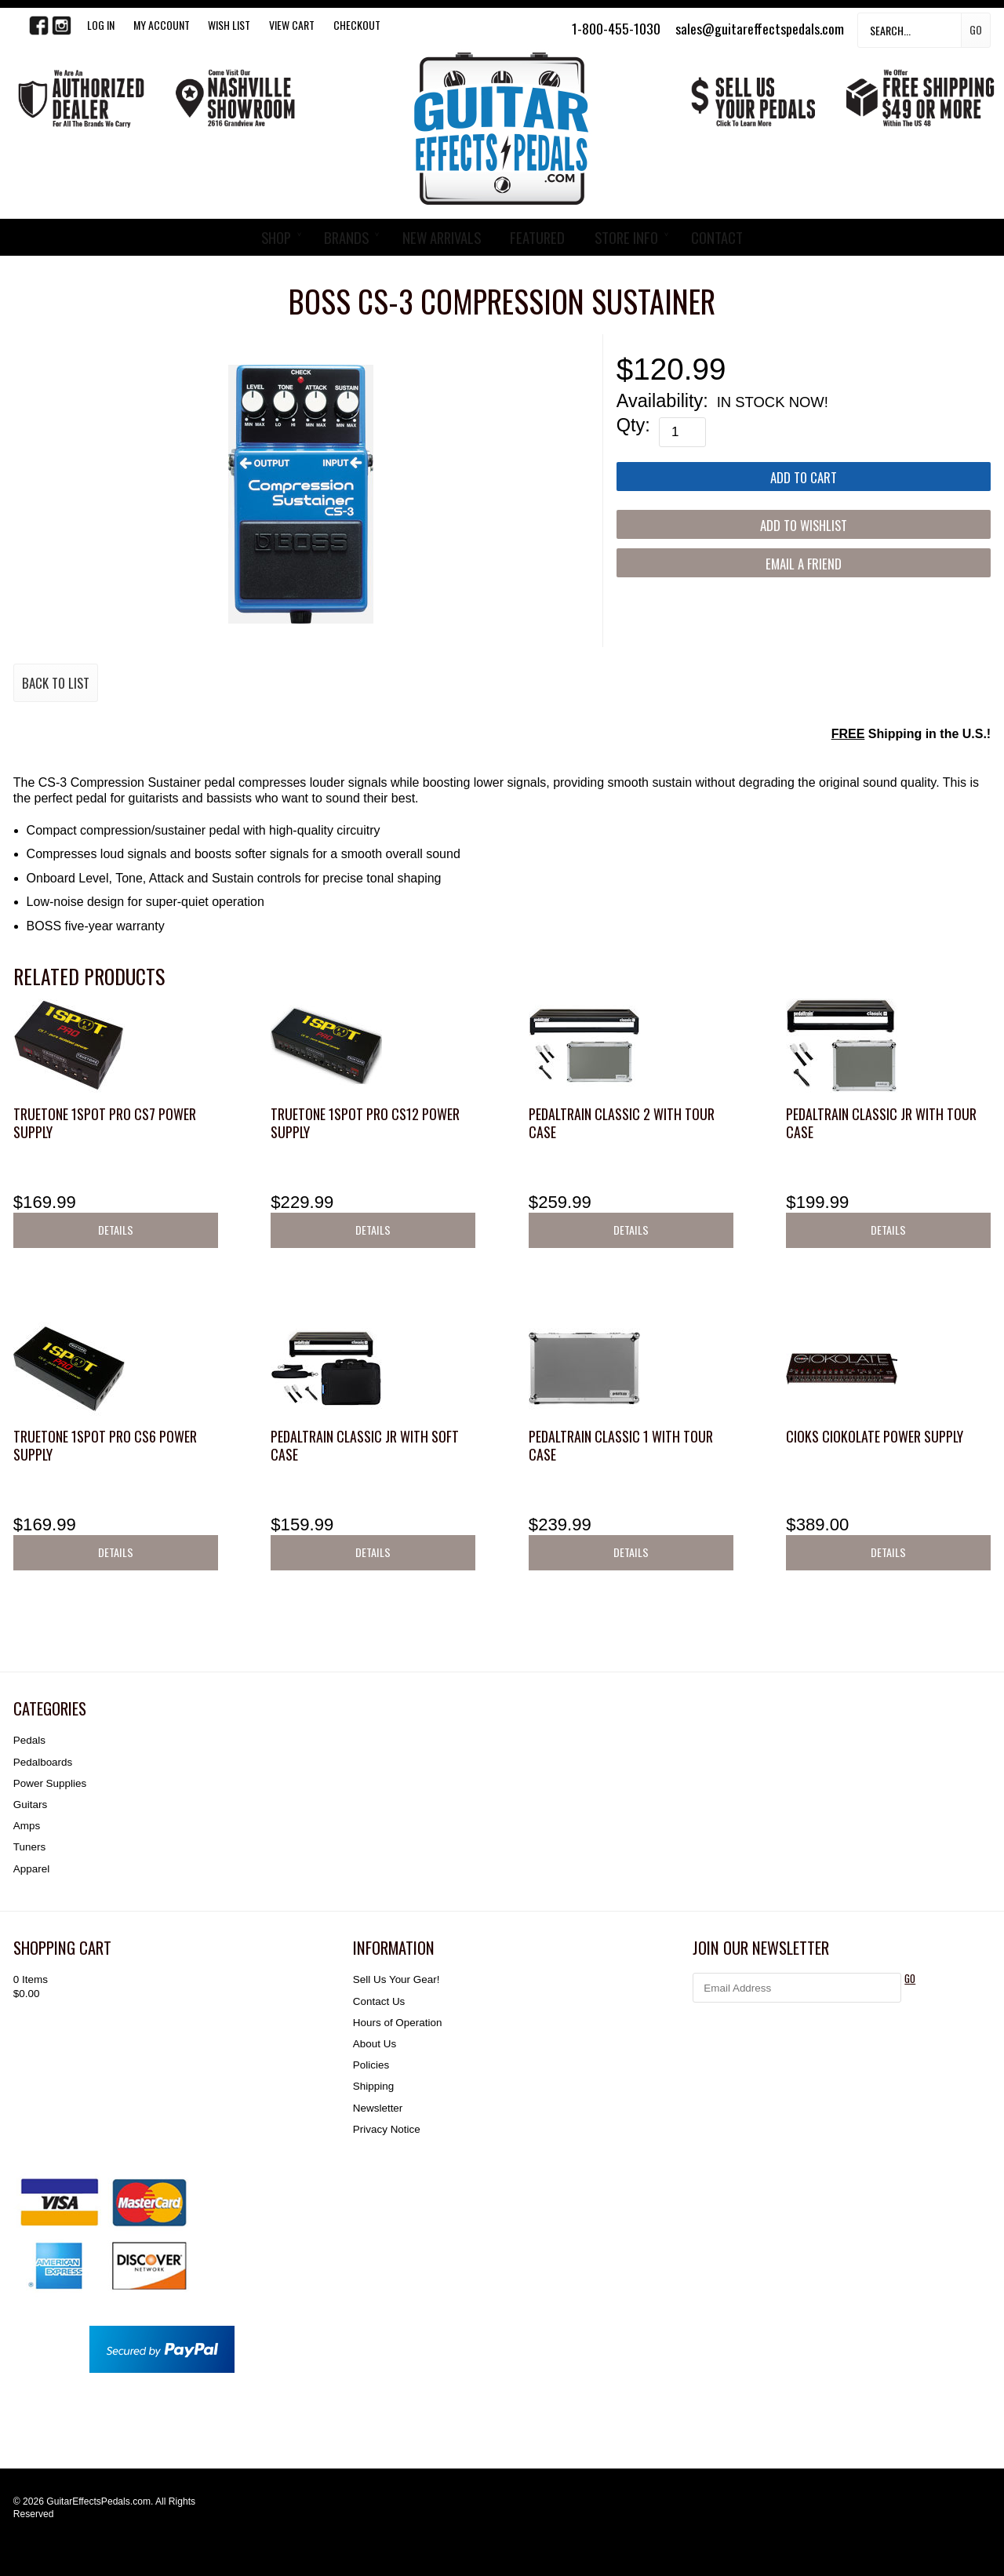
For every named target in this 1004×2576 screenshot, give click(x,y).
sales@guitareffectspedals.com (759, 28)
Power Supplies (49, 1783)
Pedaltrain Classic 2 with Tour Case (622, 1123)
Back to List (55, 683)
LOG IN (101, 24)
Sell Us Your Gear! (396, 1979)
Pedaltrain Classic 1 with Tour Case (621, 1445)
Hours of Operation (397, 2022)
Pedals (29, 1740)
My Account (161, 24)
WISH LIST (229, 24)
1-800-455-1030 (616, 28)
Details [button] (115, 1229)
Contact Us (379, 2001)
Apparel (31, 1869)
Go (975, 29)
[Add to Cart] (804, 476)
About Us (374, 2044)
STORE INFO (626, 237)
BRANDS (346, 237)
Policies (371, 2065)
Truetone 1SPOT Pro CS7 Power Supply (104, 1123)
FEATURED (537, 237)
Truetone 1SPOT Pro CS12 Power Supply (365, 1123)
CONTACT (717, 237)
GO (909, 1979)
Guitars (30, 1804)
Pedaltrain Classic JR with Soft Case (365, 1445)
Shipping (373, 2086)
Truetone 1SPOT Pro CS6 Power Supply (105, 1445)
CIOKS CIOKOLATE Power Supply (874, 1436)
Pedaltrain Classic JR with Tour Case (881, 1123)
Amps (26, 1826)
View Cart (292, 24)
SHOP (276, 237)
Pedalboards (42, 1762)
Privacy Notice (386, 2129)
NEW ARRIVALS (441, 237)
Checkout (356, 24)
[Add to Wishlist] (804, 524)
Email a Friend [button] (804, 563)
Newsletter (377, 2108)
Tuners (29, 1847)
